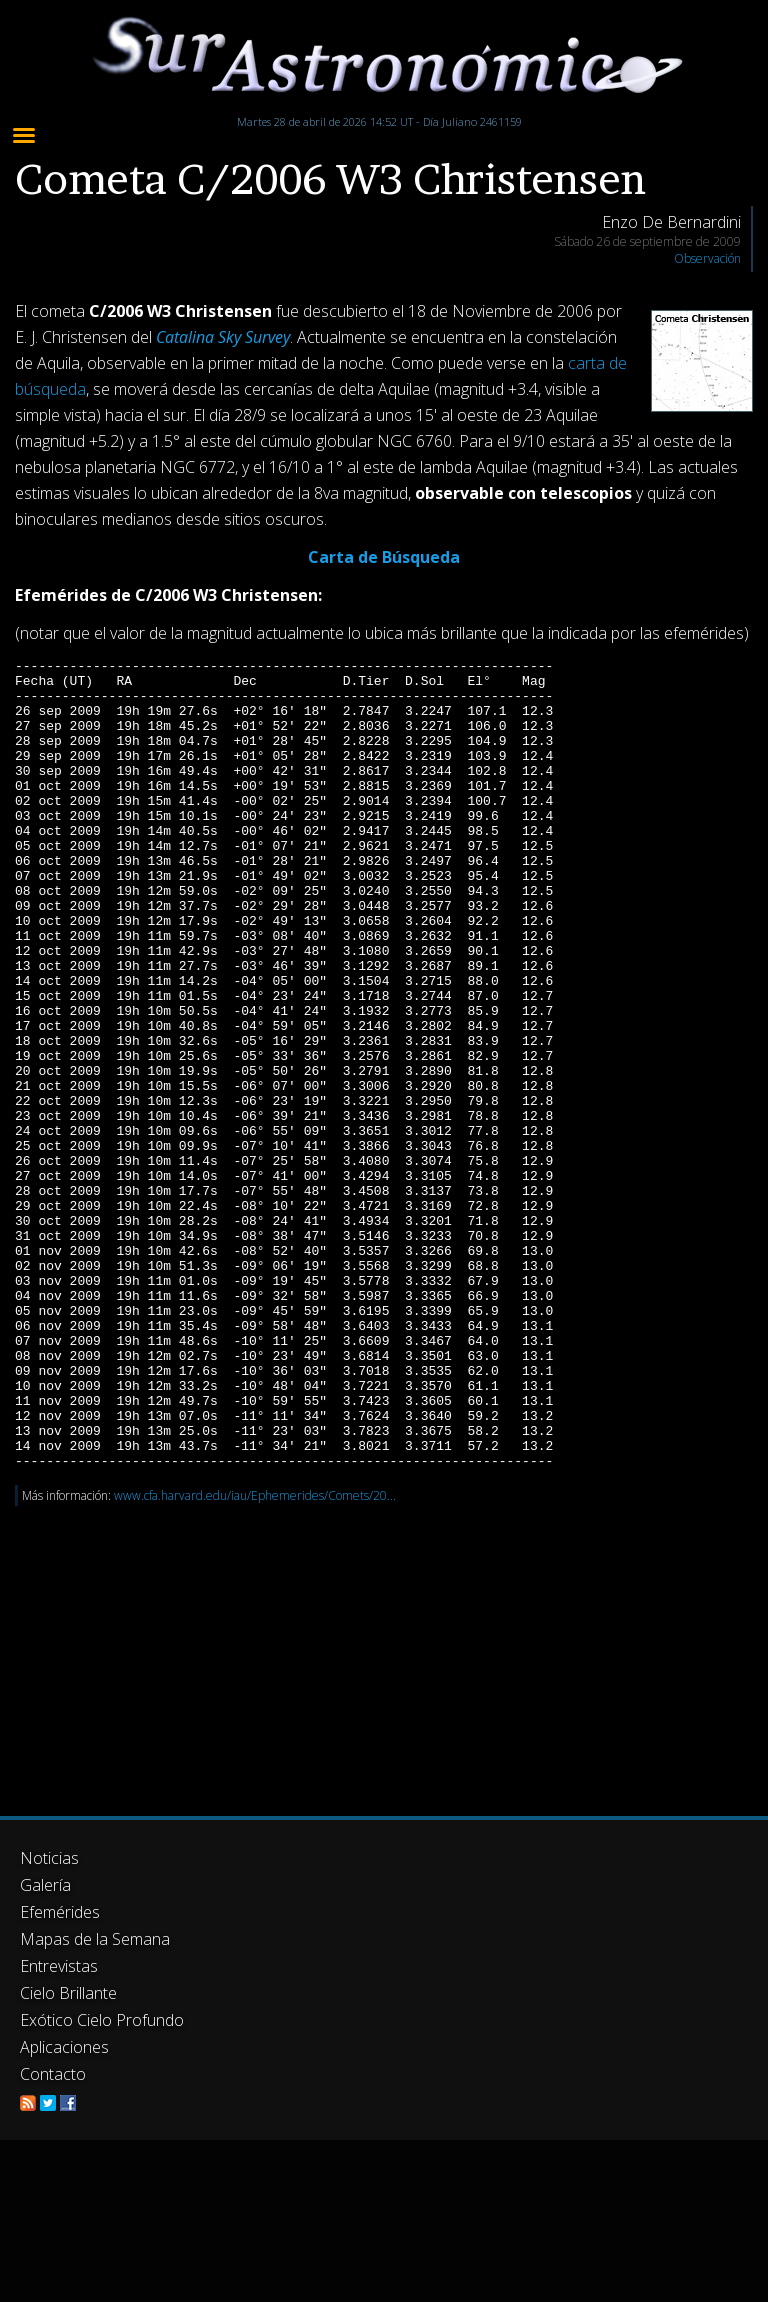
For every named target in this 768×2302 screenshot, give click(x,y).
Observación (707, 258)
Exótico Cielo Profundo (102, 2182)
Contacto (53, 2236)
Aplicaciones (64, 2209)
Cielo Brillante (68, 2155)
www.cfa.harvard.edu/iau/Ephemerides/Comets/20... (255, 1657)
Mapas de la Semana (95, 2101)
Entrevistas (59, 2128)
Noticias (49, 2020)
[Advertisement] (384, 1808)
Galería (45, 2047)
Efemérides (60, 2074)
